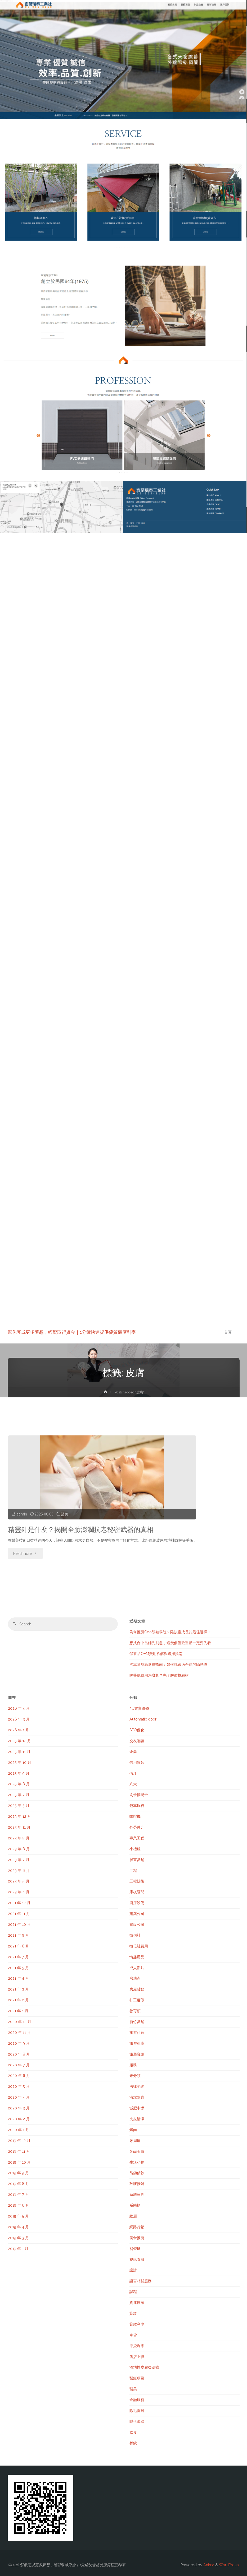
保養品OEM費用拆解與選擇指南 (155, 1654)
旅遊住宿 (136, 2032)
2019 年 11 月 (19, 2151)
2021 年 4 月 (18, 1978)
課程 (133, 2292)
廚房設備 (136, 1903)
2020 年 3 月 (19, 2108)
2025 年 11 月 (19, 1752)
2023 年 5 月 (18, 1881)
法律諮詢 (136, 2086)
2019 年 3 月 (18, 2238)
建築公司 (136, 1914)
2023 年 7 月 (18, 1860)
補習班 (135, 2249)
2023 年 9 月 (18, 1838)
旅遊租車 (136, 2043)
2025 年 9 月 (18, 1773)
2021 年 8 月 (18, 1946)
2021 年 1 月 (18, 2011)
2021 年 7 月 (18, 1957)
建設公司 (136, 1924)
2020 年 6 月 (19, 2075)
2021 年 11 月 (19, 1914)
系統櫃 (135, 2205)
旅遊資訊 (136, 2054)
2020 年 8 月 (19, 2054)
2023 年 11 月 (19, 1827)
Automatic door (142, 1719)
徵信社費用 (138, 1946)
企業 (133, 1752)
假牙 (133, 1773)
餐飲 (133, 2443)
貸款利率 (136, 2324)
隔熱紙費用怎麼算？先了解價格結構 (159, 1675)
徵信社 (135, 1935)
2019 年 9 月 (18, 2173)
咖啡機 (135, 1816)
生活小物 (136, 2162)
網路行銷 (136, 2227)
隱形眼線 (136, 2421)
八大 (133, 1784)
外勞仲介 (136, 1827)
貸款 (133, 2313)
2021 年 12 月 (19, 1903)
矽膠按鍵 (136, 2184)
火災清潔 (136, 2119)
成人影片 (136, 1968)
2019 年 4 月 (18, 2227)
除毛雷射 (136, 2410)
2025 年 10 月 (19, 1762)
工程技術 (136, 1881)
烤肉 (133, 2130)
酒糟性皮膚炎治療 (144, 2367)
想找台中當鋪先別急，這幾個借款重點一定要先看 (170, 1643)
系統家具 (136, 2194)
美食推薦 (136, 2238)
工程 (133, 1870)
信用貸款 (136, 1762)
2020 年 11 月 (19, 2032)
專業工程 (136, 1838)
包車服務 (136, 1805)
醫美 (64, 1514)
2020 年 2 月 (19, 2119)
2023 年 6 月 (19, 1870)
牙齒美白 (136, 2151)
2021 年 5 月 (18, 1968)
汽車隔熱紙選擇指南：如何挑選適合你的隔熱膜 (168, 1664)
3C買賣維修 (139, 1708)
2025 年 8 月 (19, 1784)
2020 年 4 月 (19, 2097)
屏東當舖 (136, 1860)
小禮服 (135, 1849)
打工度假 (136, 2000)
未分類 (135, 2075)
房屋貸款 (136, 1989)
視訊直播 (136, 2259)
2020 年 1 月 (18, 2130)
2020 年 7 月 (19, 2065)
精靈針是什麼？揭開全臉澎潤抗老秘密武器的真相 (81, 1529)
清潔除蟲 (136, 2097)
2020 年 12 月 (19, 2022)
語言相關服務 (140, 2281)
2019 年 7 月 (18, 2194)
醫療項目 (136, 2378)
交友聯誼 (136, 1741)
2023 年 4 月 (18, 1892)
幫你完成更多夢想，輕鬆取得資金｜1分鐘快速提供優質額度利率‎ (72, 1332)
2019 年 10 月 (19, 2162)
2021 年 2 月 (18, 2000)
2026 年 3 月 (19, 1719)
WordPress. (229, 2565)
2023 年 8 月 (19, 1849)
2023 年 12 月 (19, 1816)
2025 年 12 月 (19, 1741)
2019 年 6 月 (18, 2205)
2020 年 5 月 (19, 2086)
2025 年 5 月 (18, 1805)
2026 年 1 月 (18, 1730)
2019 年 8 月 (18, 2184)
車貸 (133, 2335)
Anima (208, 2565)
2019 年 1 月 (18, 2249)
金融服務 (136, 2400)
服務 (133, 2065)
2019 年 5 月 (18, 2216)
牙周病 (135, 2140)
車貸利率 (136, 2346)
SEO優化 (136, 1730)
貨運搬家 (136, 2302)
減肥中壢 (136, 2108)
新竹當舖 (136, 2022)
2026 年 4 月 (19, 1708)
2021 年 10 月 (19, 1924)
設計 (133, 2270)
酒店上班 (136, 2357)
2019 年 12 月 (19, 2140)
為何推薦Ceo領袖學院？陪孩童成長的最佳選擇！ (170, 1632)
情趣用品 (136, 1957)
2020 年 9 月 (19, 2043)
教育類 (135, 2011)
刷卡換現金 (138, 1795)
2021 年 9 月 (18, 1935)
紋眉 (133, 2216)
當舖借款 (136, 2173)
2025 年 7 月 (18, 1795)
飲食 (133, 2432)
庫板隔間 (136, 1892)
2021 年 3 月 (18, 1989)
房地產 (135, 1978)
